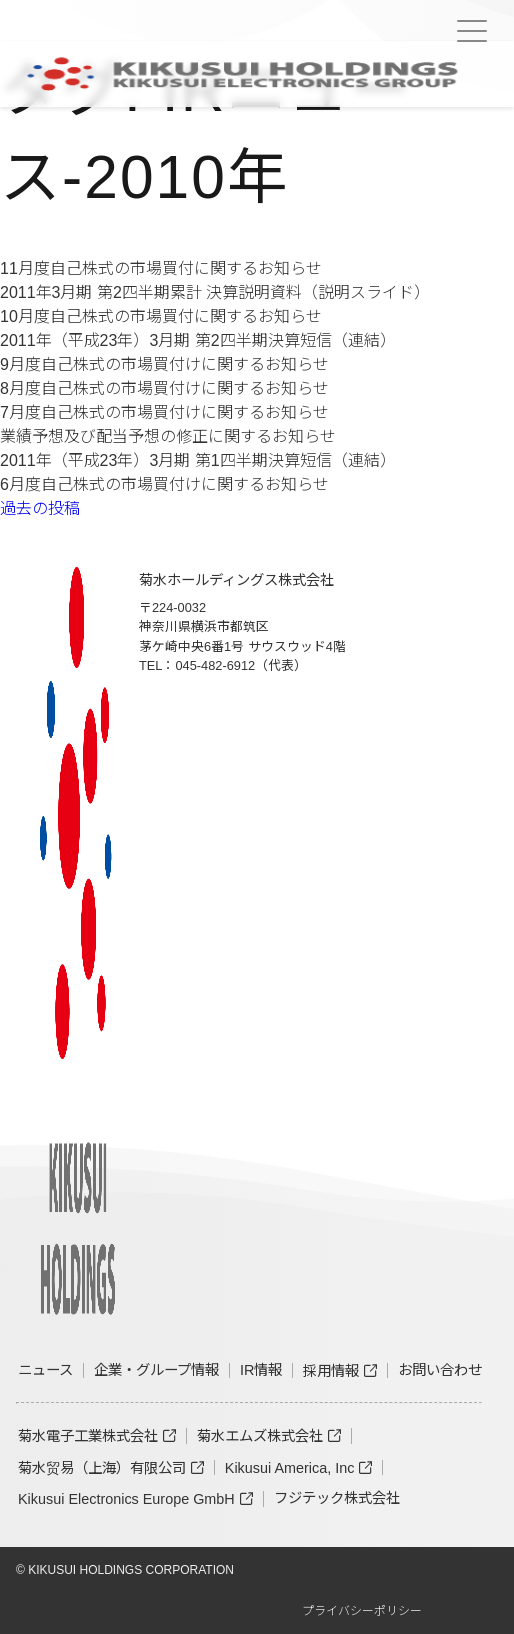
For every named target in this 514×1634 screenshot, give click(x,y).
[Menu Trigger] (472, 31)
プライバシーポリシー (362, 1611)
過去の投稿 (40, 508)
